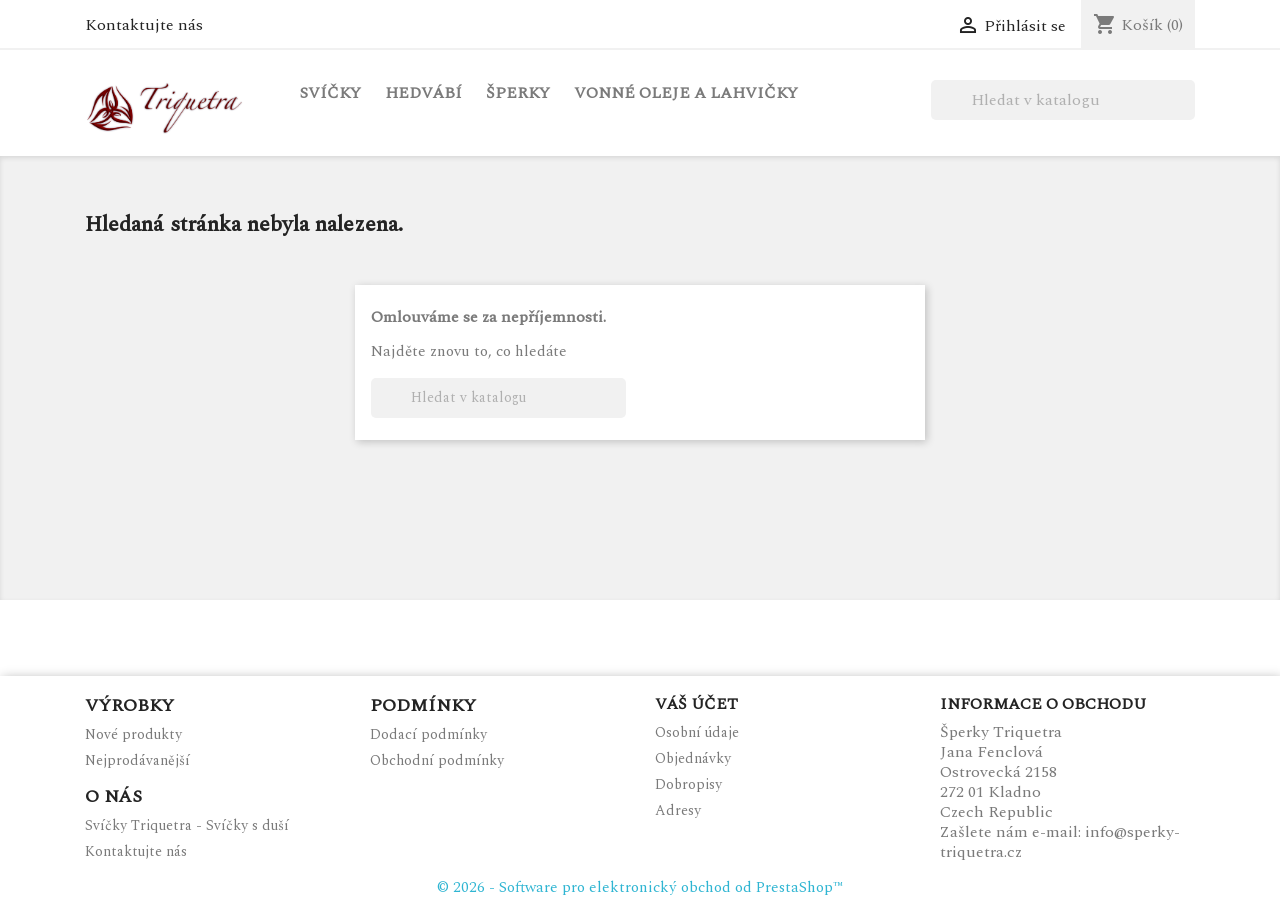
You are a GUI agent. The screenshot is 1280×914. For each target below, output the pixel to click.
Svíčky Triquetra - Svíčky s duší (187, 825)
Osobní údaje (697, 732)
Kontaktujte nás (144, 25)
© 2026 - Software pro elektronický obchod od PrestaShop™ (640, 887)
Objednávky (693, 758)
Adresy (678, 810)
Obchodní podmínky (437, 760)
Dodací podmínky (428, 734)
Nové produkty (133, 734)
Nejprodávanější (137, 760)
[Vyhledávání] (1063, 100)
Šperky (518, 93)
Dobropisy (688, 784)
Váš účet (696, 704)
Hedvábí (423, 93)
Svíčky (330, 93)
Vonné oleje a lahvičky (686, 93)
